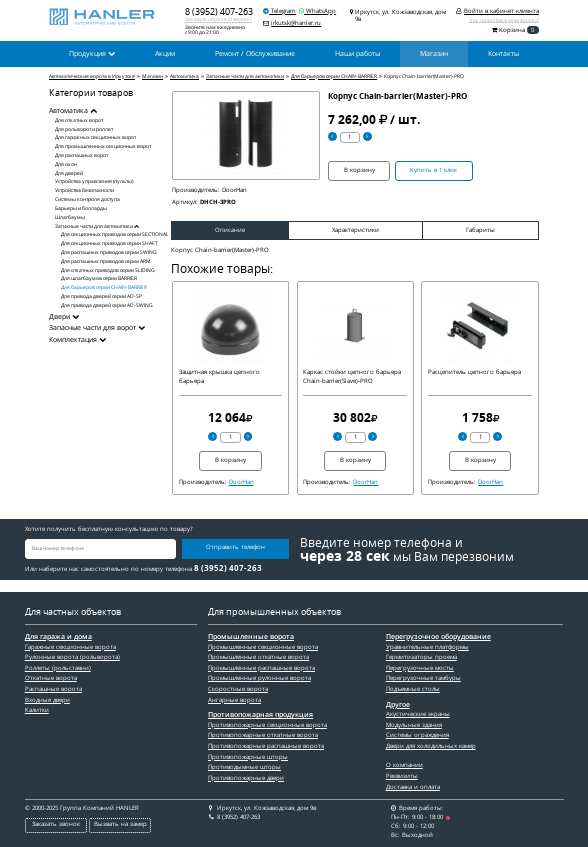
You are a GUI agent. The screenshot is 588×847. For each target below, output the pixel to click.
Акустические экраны (418, 714)
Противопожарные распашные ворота (266, 746)
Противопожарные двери (246, 778)
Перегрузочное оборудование (438, 637)
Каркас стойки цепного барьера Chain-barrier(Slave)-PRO (352, 376)
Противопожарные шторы (248, 757)
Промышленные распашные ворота (261, 668)
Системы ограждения (417, 735)
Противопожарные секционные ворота (267, 725)
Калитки (37, 710)
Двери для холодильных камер (431, 746)
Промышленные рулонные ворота (259, 678)
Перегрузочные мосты (420, 668)
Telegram (279, 11)
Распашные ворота (53, 689)
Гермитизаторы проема (421, 657)
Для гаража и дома (58, 637)
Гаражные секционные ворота (70, 647)
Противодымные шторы (244, 767)
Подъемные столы (413, 689)
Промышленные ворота (251, 637)
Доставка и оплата (413, 787)
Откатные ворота (51, 678)
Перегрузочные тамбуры (423, 678)
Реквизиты (402, 776)
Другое (398, 705)
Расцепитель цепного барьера (474, 372)
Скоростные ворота (238, 689)
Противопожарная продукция (260, 715)
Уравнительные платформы (427, 647)
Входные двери (47, 700)
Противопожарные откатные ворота (263, 735)
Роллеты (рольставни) (58, 668)
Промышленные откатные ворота (258, 657)
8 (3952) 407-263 (219, 11)
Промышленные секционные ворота (263, 647)
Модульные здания (414, 725)
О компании (404, 765)
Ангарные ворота (234, 700)
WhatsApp (317, 11)
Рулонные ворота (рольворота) (72, 657)
